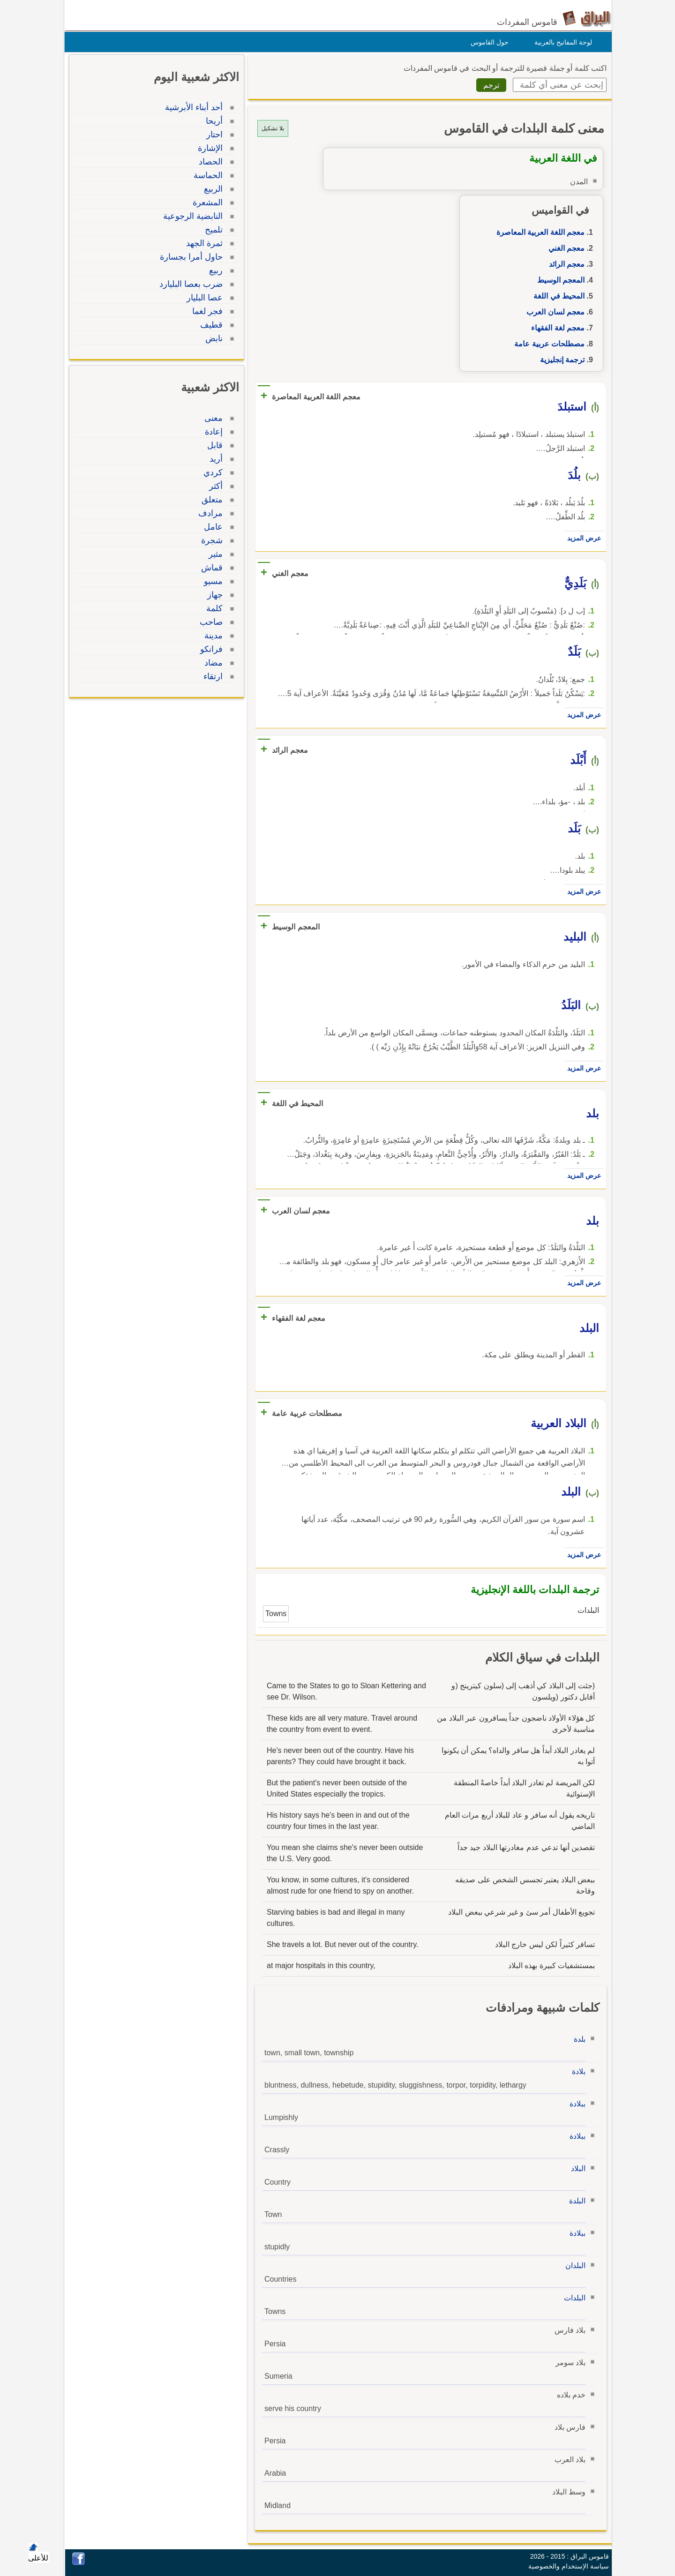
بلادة (576, 2071)
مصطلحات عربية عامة (547, 344)
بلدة (577, 2039)
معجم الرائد (564, 264)
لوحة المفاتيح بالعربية (561, 42)
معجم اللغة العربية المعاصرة (538, 232)
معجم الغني (564, 248)
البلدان (573, 2265)
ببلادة (575, 2104)
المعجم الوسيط (558, 280)
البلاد (576, 2168)
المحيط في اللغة (556, 296)
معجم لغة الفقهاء (555, 328)
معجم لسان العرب (553, 312)
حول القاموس (487, 42)
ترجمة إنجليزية (560, 360)
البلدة (575, 2201)
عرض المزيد (582, 538)
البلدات (572, 2298)
